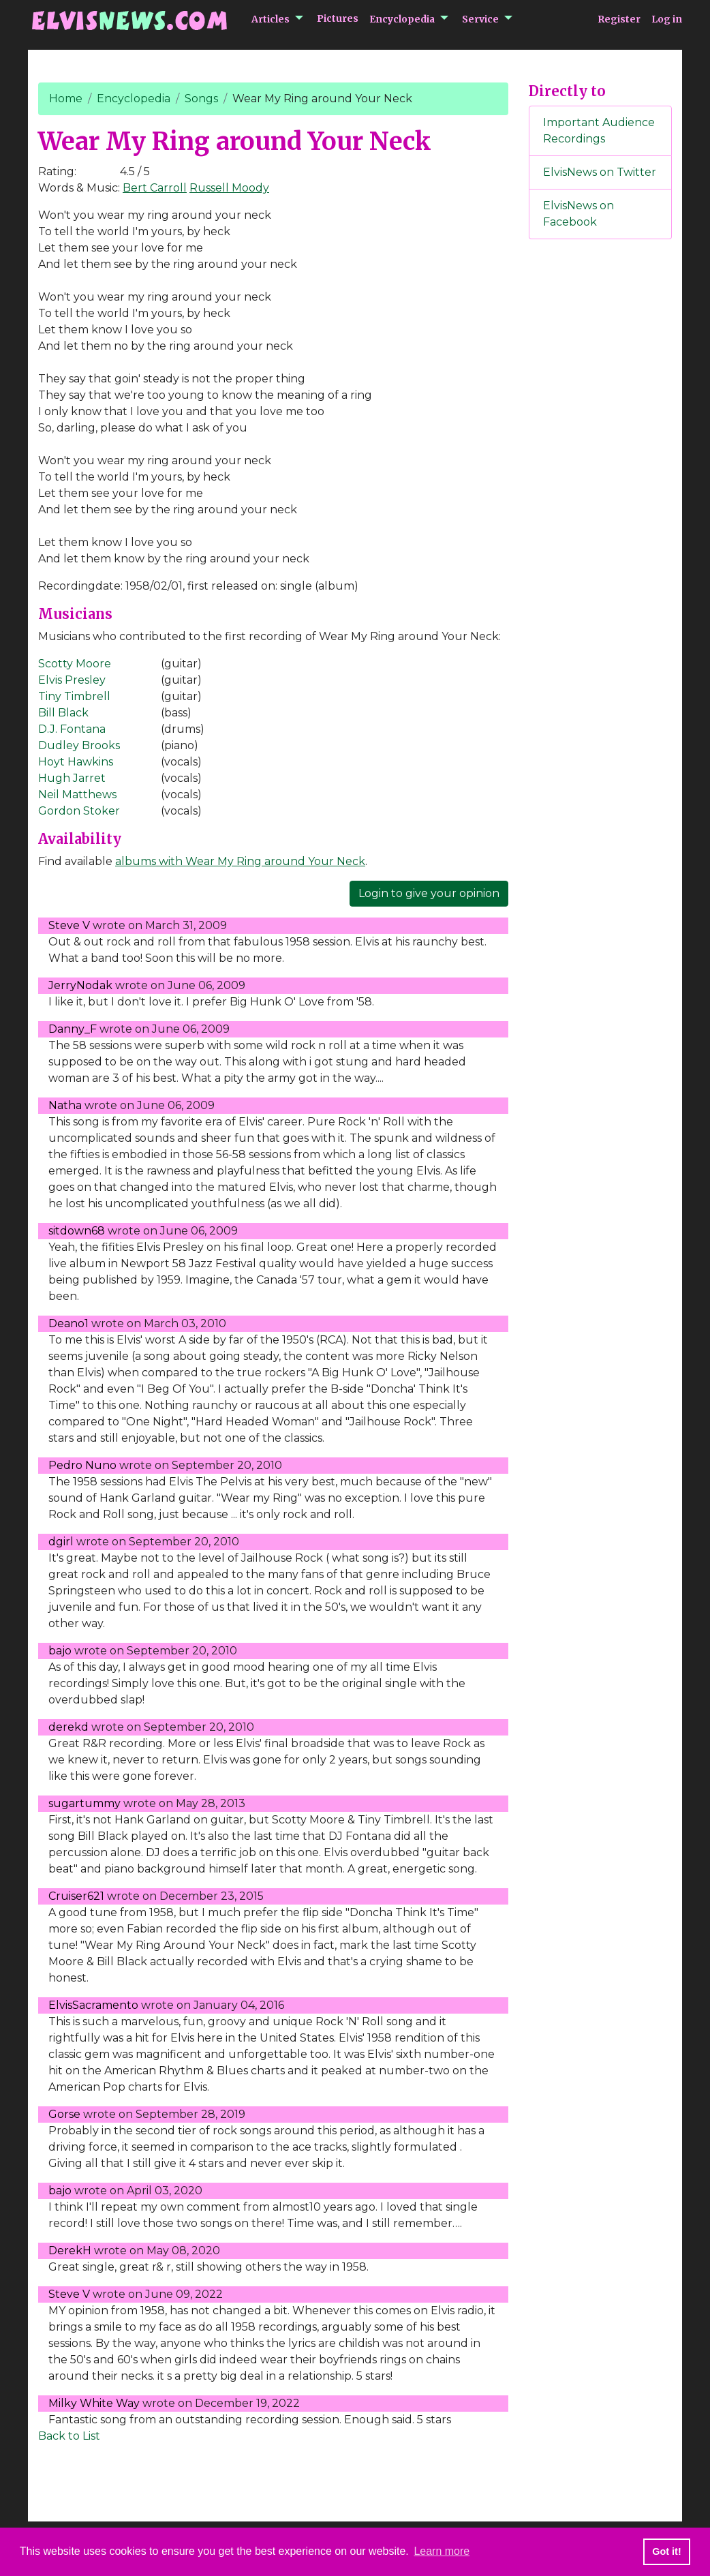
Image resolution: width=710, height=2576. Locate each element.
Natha (65, 1105)
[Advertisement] (600, 476)
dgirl (61, 1541)
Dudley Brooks (79, 745)
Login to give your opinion (428, 893)
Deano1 (68, 1323)
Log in (666, 19)
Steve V (69, 925)
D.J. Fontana (72, 729)
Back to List (69, 2435)
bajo (60, 1650)
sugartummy (84, 1803)
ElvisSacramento (93, 2005)
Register (619, 19)
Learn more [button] (441, 2551)
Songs (201, 98)
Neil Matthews (77, 794)
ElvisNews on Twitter (599, 172)
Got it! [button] (666, 2551)
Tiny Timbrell (74, 696)
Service (480, 19)
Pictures (337, 18)
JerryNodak (80, 985)
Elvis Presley (72, 679)
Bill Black (63, 712)
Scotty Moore (74, 663)
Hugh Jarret (72, 778)
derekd (68, 1727)
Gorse (64, 2114)
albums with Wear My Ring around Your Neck (240, 861)
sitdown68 (76, 1230)
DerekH (69, 2250)
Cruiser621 (76, 1896)
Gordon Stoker (79, 810)
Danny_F (72, 1028)
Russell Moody (229, 187)
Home (65, 98)
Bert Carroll (155, 187)
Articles (270, 19)
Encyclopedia (402, 19)
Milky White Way (94, 2403)
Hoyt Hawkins (75, 761)
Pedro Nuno (82, 1465)
